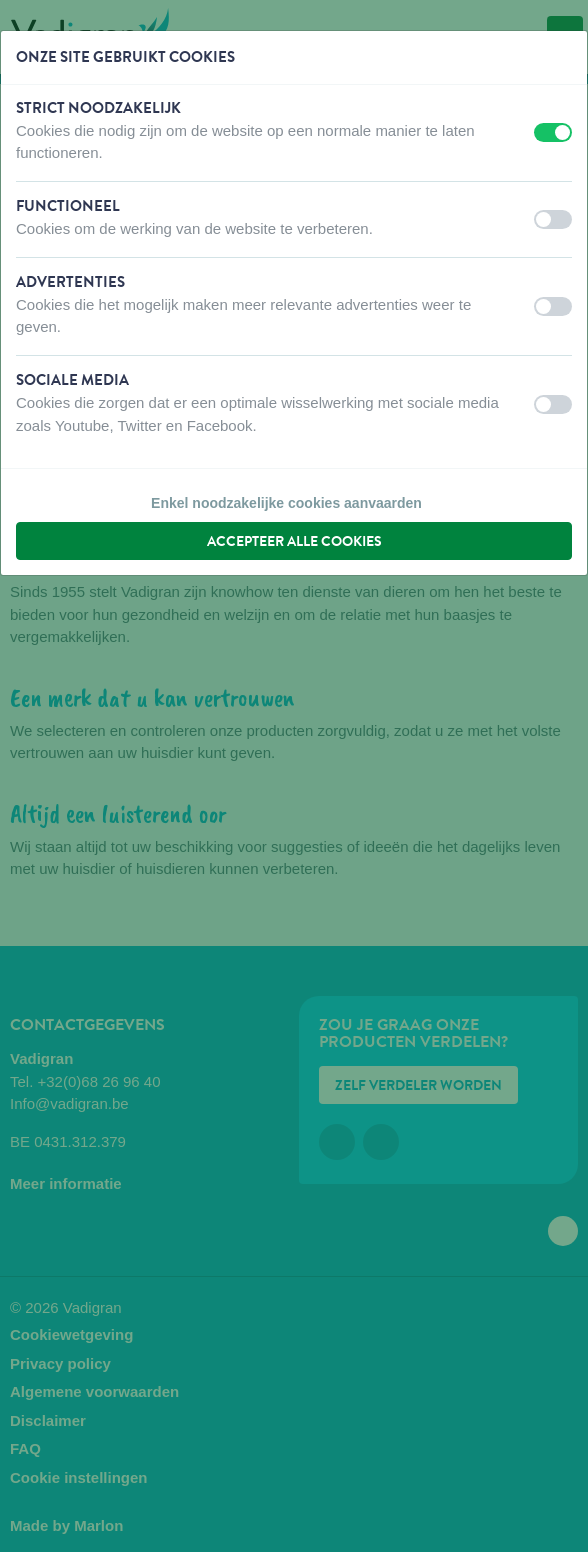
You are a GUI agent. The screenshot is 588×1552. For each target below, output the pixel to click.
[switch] (553, 132)
